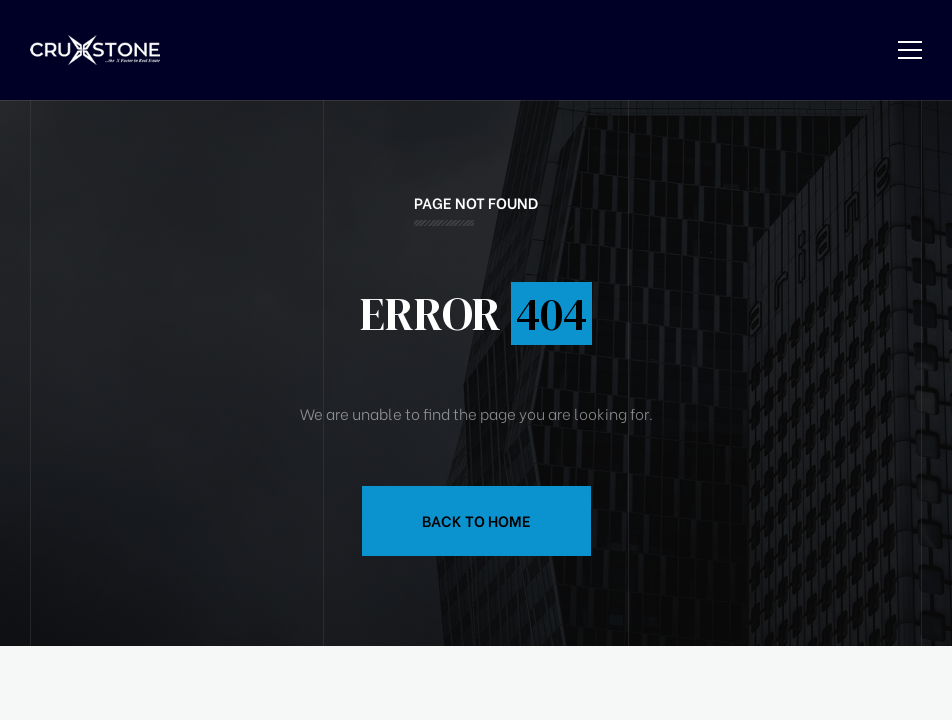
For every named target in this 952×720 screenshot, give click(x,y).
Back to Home (476, 520)
